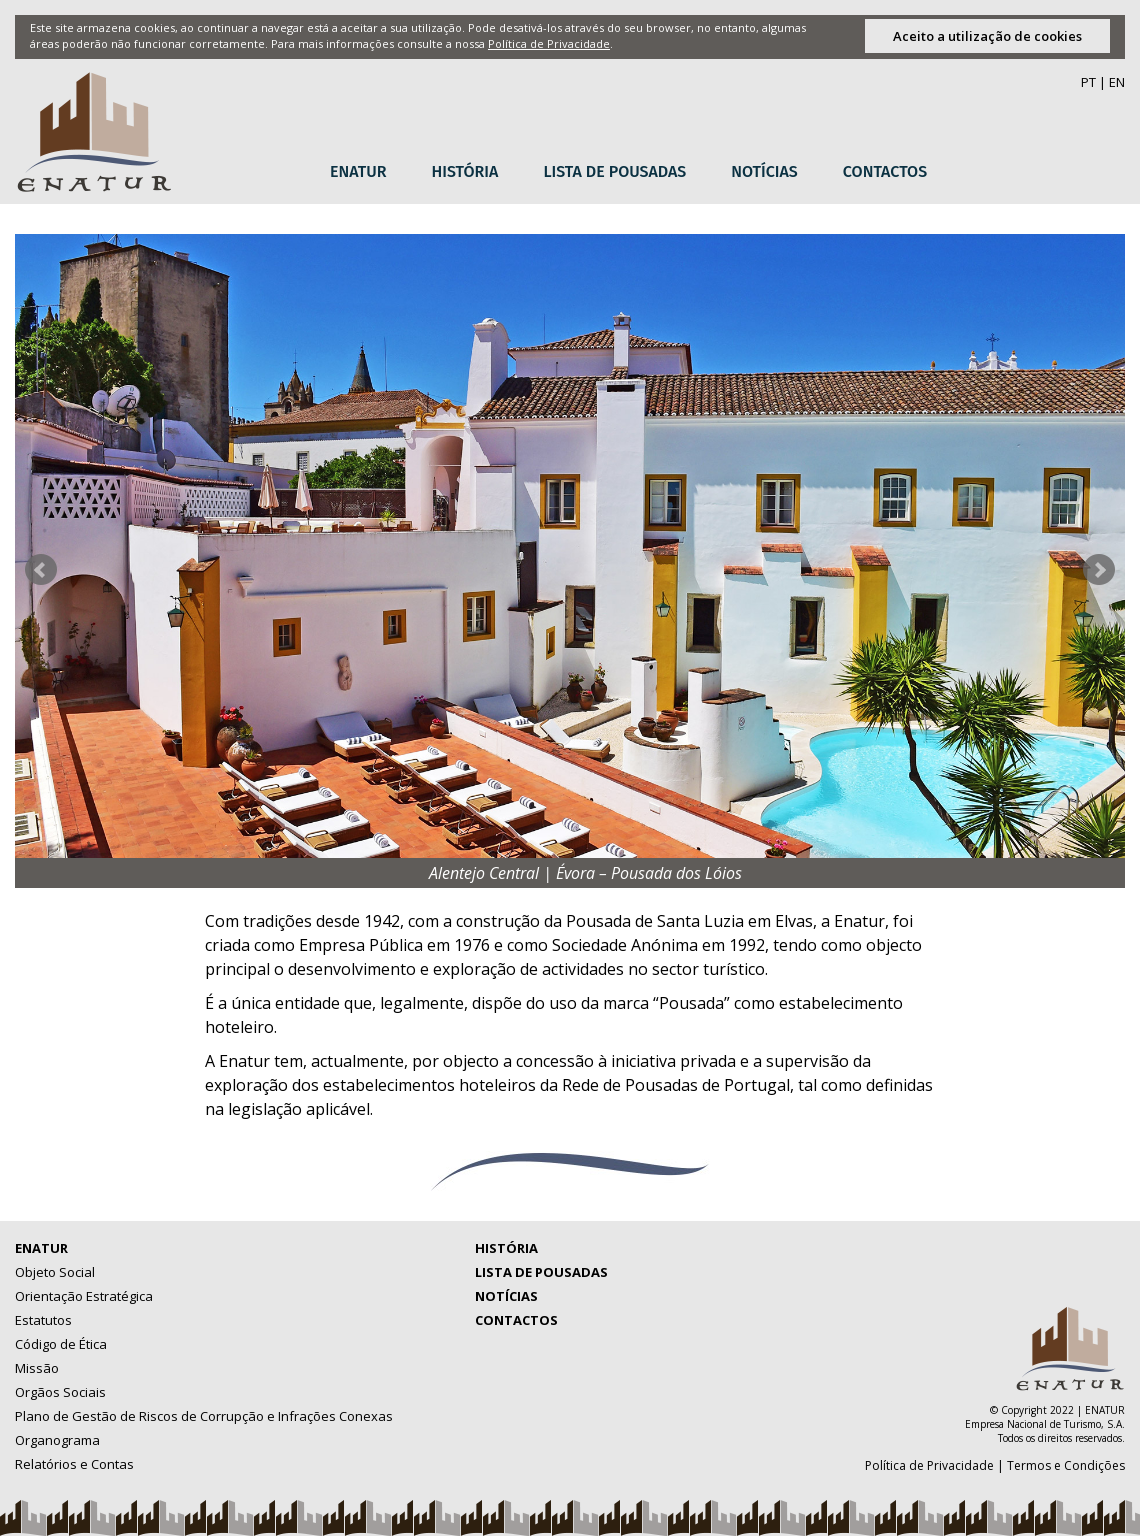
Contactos (885, 171)
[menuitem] (366, 172)
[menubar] (636, 172)
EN (1117, 82)
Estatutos (43, 1320)
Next (1099, 570)
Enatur (358, 171)
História (465, 171)
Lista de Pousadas (614, 171)
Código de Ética (61, 1344)
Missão (37, 1368)
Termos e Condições (1066, 1465)
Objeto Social (55, 1272)
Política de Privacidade (549, 43)
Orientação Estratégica (84, 1296)
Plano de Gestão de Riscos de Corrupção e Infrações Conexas (204, 1416)
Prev (41, 570)
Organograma (57, 1440)
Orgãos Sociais (60, 1392)
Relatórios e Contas (74, 1464)
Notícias (764, 171)
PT (1088, 82)
